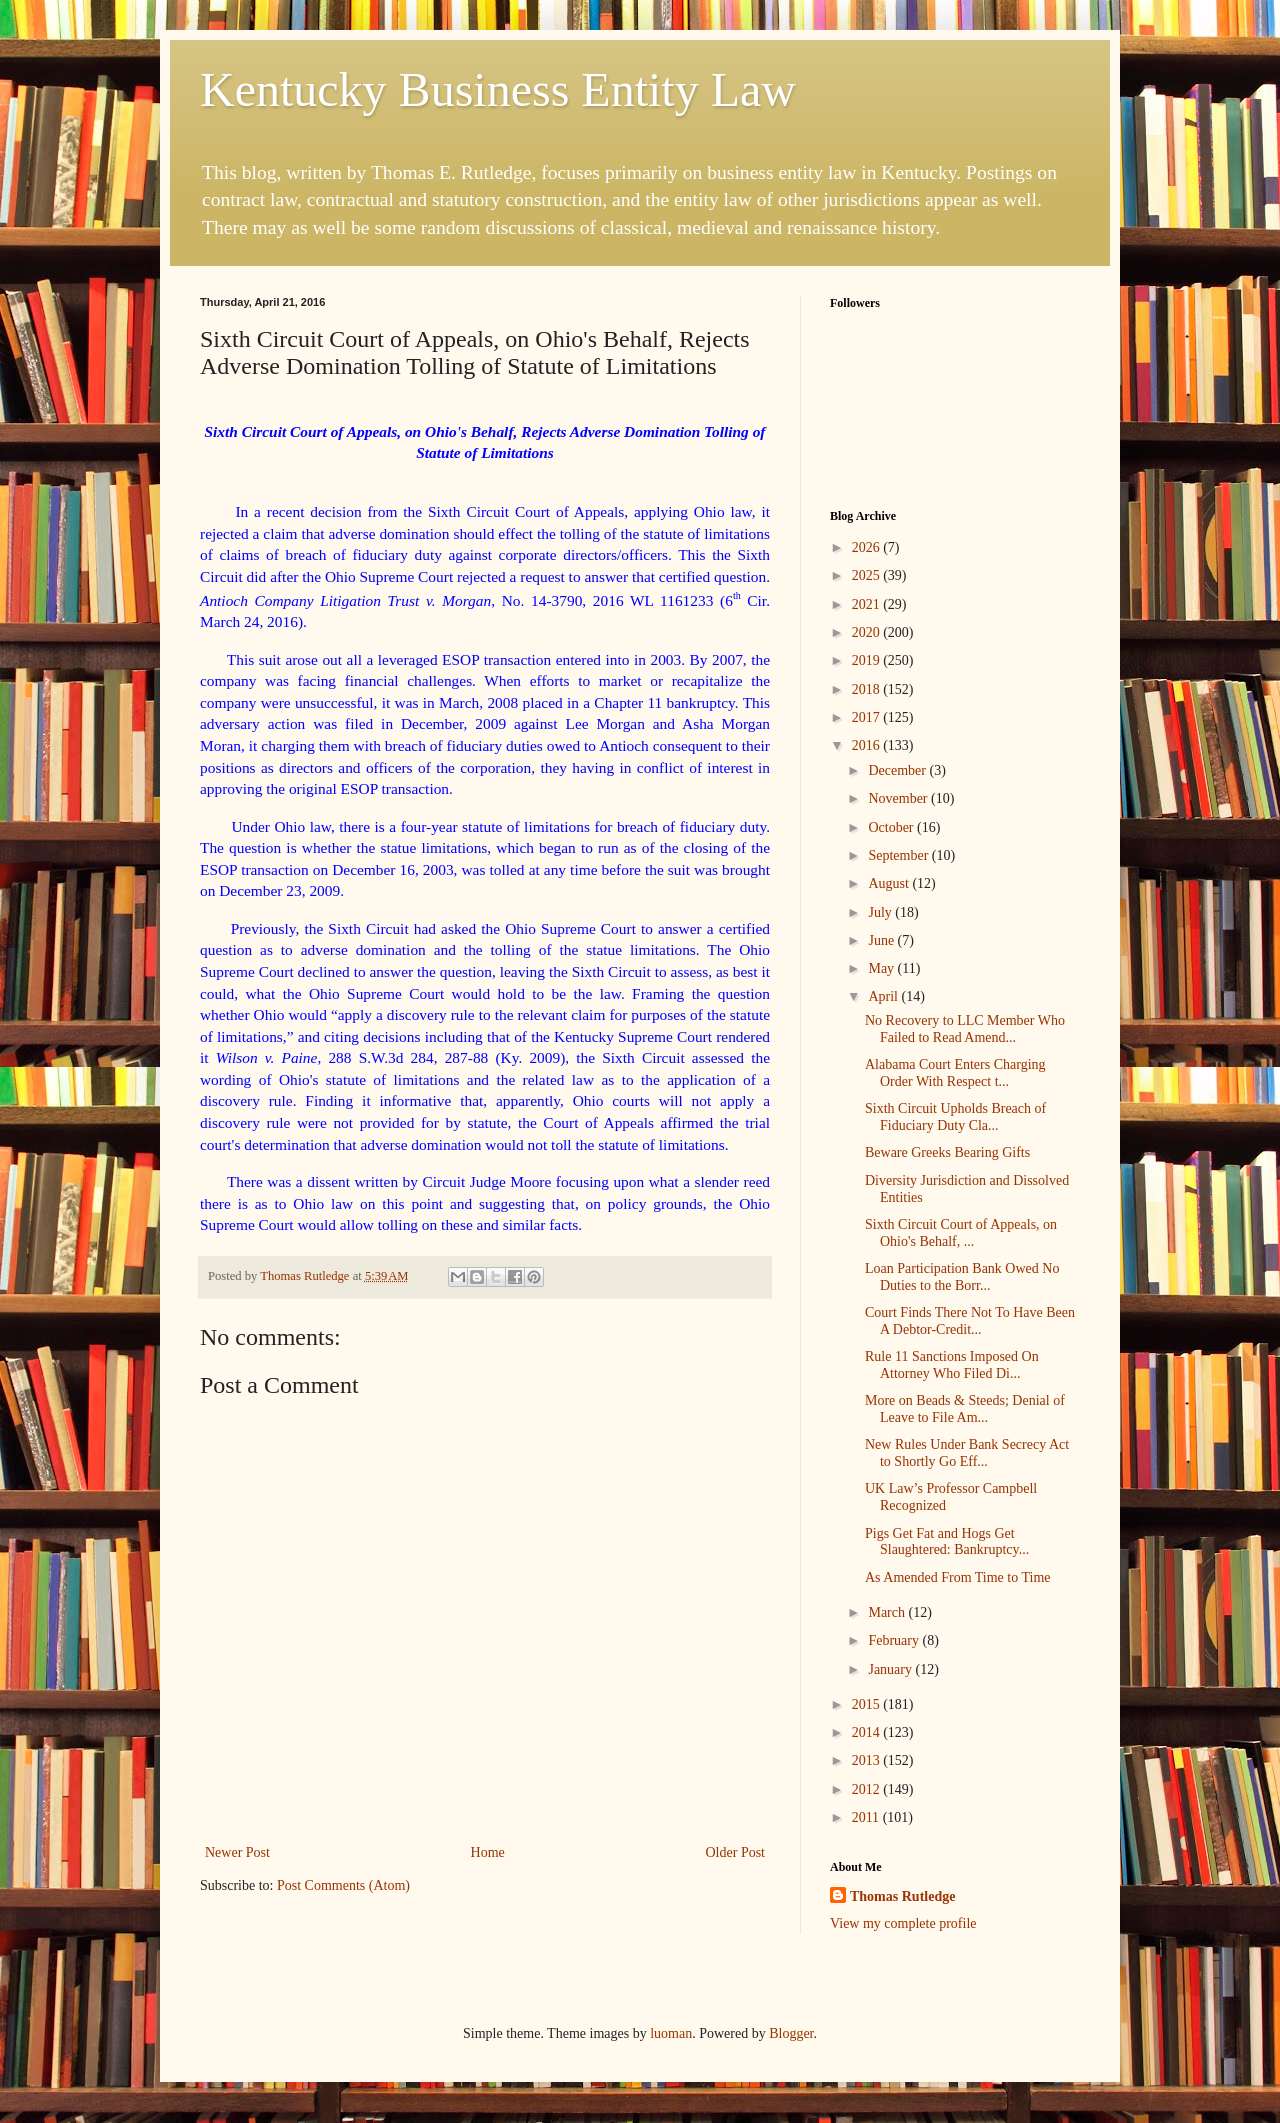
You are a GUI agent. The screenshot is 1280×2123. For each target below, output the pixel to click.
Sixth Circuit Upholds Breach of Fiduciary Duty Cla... (955, 1117)
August (890, 883)
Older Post (736, 1852)
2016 (868, 745)
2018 (868, 689)
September (899, 855)
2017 (868, 717)
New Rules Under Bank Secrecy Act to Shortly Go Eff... (967, 1453)
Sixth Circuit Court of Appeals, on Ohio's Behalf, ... (961, 1233)
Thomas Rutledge (902, 1896)
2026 (868, 547)
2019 (868, 660)
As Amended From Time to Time (958, 1577)
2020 (868, 632)
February (895, 1640)
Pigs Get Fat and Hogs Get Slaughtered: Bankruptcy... (947, 1542)
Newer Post (237, 1852)
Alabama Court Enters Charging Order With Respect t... (955, 1073)
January (891, 1669)
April (884, 996)
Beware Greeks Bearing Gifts (947, 1152)
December (898, 770)
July (881, 912)
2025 (868, 575)
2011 (867, 1817)
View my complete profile (903, 1923)
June (882, 940)
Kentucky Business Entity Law (498, 89)
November (899, 798)
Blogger (791, 2033)
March (888, 1612)
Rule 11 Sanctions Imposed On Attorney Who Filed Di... (952, 1365)
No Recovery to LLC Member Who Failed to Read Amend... (965, 1029)
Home (488, 1852)
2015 (868, 1704)
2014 (868, 1732)
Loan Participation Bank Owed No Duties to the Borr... (962, 1277)
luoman (671, 2033)
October (892, 827)
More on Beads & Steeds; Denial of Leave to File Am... (965, 1409)
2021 (868, 604)
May (882, 968)
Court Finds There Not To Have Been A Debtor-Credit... (970, 1321)
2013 (868, 1760)
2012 (868, 1789)
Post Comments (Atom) (343, 1885)
